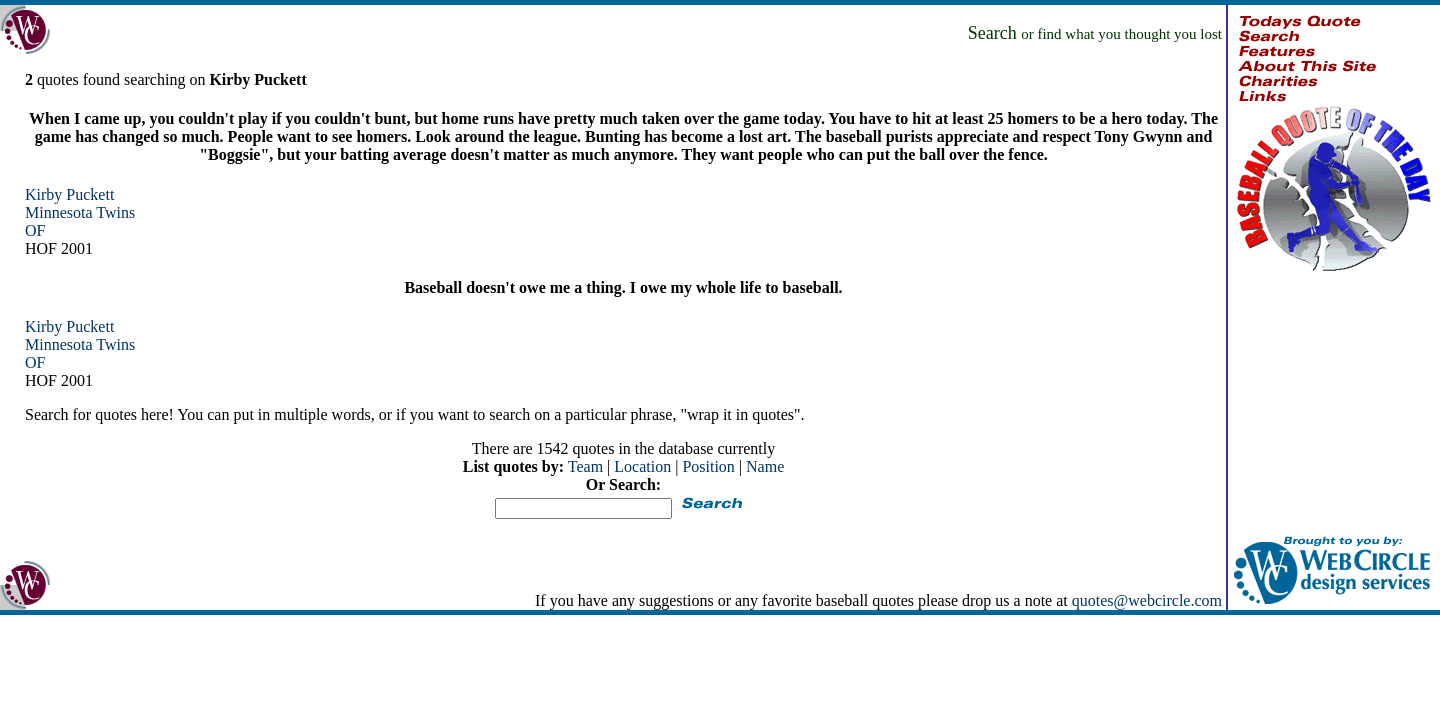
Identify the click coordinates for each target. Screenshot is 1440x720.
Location (642, 466)
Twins (115, 212)
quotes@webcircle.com (1147, 600)
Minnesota (59, 212)
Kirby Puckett (69, 194)
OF (35, 230)
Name (765, 466)
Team (585, 466)
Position (708, 466)
